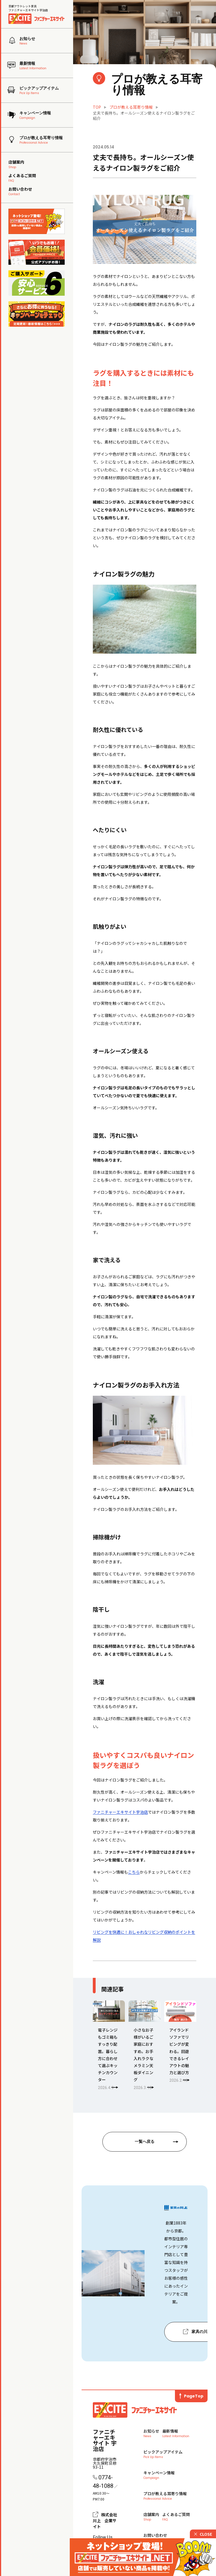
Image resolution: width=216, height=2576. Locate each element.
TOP (97, 107)
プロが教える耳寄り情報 (131, 107)
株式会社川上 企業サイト (105, 2520)
